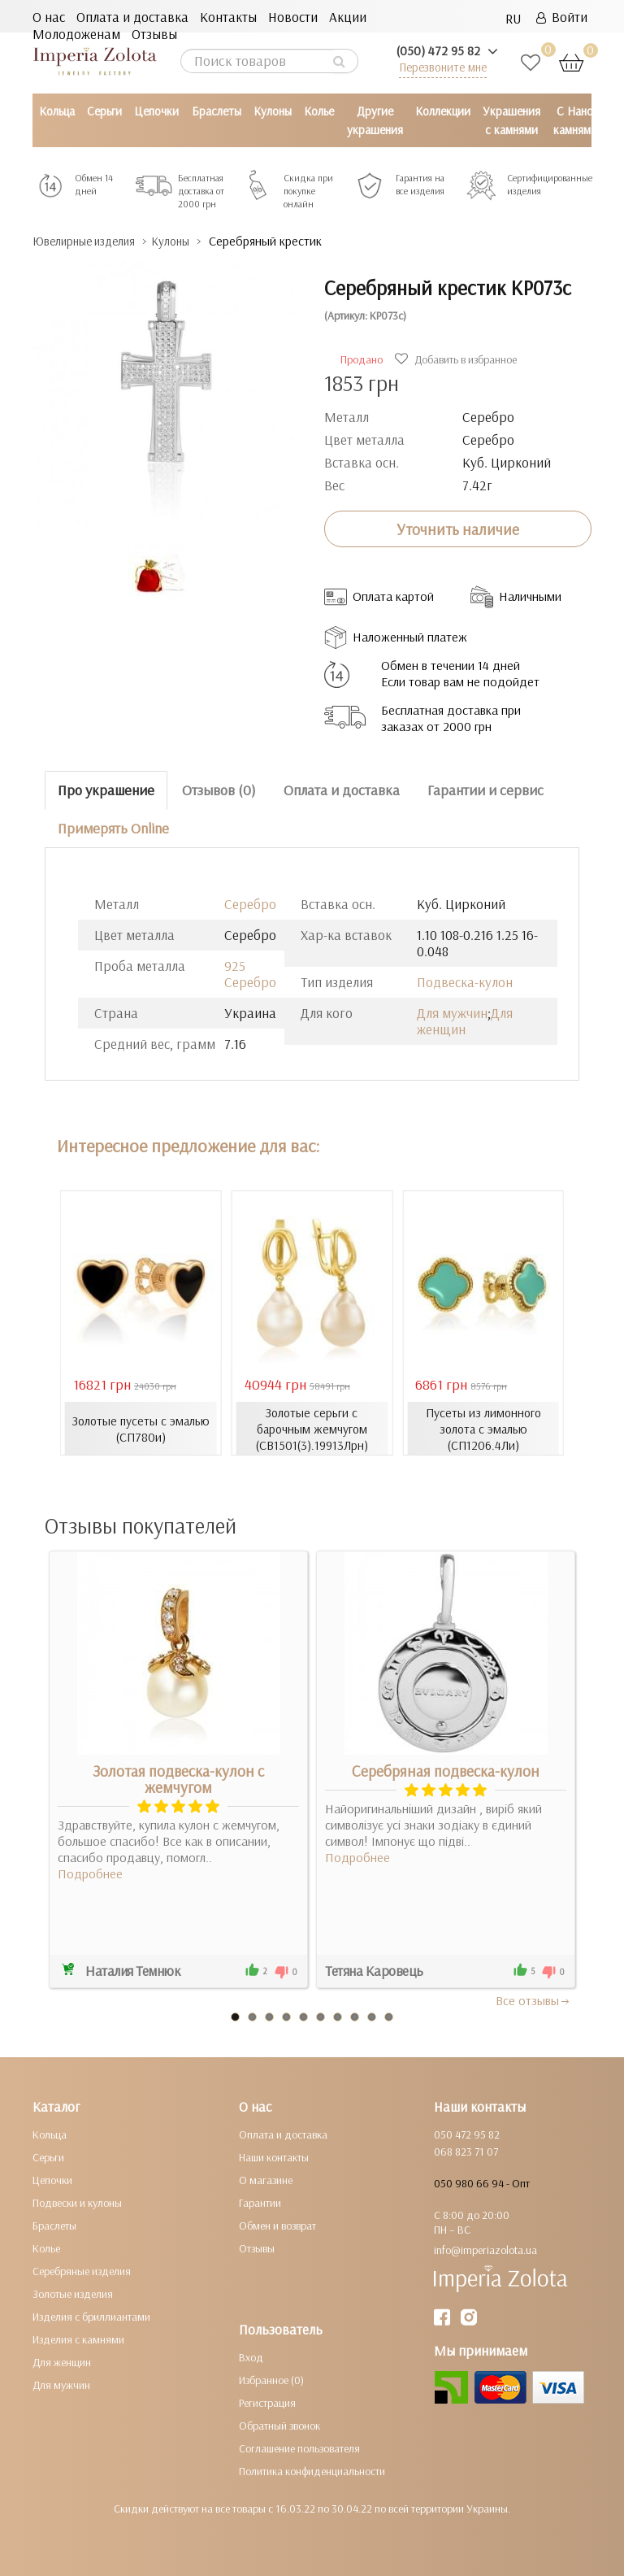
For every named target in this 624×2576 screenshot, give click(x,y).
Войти (561, 16)
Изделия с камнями (78, 2338)
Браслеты (216, 111)
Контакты (228, 16)
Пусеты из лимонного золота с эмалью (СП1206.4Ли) (483, 1427)
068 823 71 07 (466, 2150)
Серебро (250, 903)
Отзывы (154, 33)
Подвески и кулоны (77, 2202)
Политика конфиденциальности (312, 2470)
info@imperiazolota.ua (485, 2249)
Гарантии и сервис (485, 790)
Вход (251, 2356)
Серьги (104, 111)
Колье (319, 111)
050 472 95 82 (467, 2133)
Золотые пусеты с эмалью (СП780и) (140, 1428)
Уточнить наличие (457, 528)
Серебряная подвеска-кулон (446, 1770)
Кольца (57, 111)
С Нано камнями (575, 120)
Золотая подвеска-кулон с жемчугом (178, 1778)
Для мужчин (452, 1011)
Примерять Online (113, 827)
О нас (48, 16)
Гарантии (260, 2202)
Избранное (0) (271, 2379)
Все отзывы (533, 1999)
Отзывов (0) (219, 790)
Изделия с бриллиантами (91, 2315)
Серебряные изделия (81, 2270)
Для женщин (465, 1020)
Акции (347, 16)
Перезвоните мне (443, 67)
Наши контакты (274, 2156)
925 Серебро (250, 973)
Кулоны (273, 111)
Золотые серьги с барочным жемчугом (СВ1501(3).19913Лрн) (311, 1427)
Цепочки (156, 111)
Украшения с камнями (511, 120)
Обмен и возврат (277, 2224)
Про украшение (106, 790)
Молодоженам (76, 33)
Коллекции (442, 111)
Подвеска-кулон (465, 981)
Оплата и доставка (132, 16)
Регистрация (267, 2402)
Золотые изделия (72, 2293)
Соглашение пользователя (299, 2447)
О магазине (265, 2179)
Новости (293, 16)
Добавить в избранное (458, 358)
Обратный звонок (279, 2424)
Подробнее (90, 1873)
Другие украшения (375, 120)
